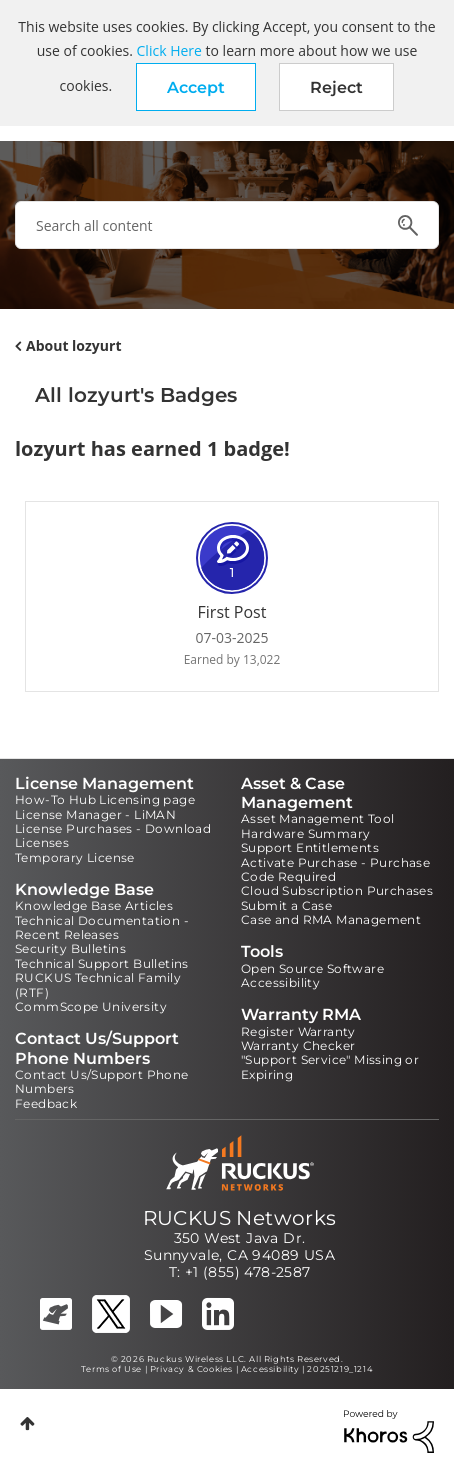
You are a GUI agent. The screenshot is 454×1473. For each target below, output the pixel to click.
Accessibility (280, 982)
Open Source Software (312, 968)
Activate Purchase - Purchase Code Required (335, 869)
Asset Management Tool (317, 818)
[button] (196, 87)
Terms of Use (111, 1369)
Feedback (46, 1103)
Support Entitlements (310, 847)
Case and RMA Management (331, 919)
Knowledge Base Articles (94, 905)
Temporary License (75, 857)
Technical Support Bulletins (102, 963)
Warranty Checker (298, 1045)
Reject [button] (336, 87)
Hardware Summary (305, 833)
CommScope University (91, 1006)
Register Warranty (298, 1031)
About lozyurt (73, 345)
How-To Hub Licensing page (105, 799)
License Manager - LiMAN (95, 814)
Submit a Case (286, 905)
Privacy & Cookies (191, 1369)
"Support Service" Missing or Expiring (330, 1066)
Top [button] (27, 1423)
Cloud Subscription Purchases (337, 890)
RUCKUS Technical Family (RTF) (98, 984)
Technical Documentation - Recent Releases (102, 927)
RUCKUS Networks (240, 1218)
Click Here (169, 50)
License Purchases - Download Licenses (113, 835)
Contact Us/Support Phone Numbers (102, 1081)
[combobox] (227, 225)
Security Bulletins (70, 948)
